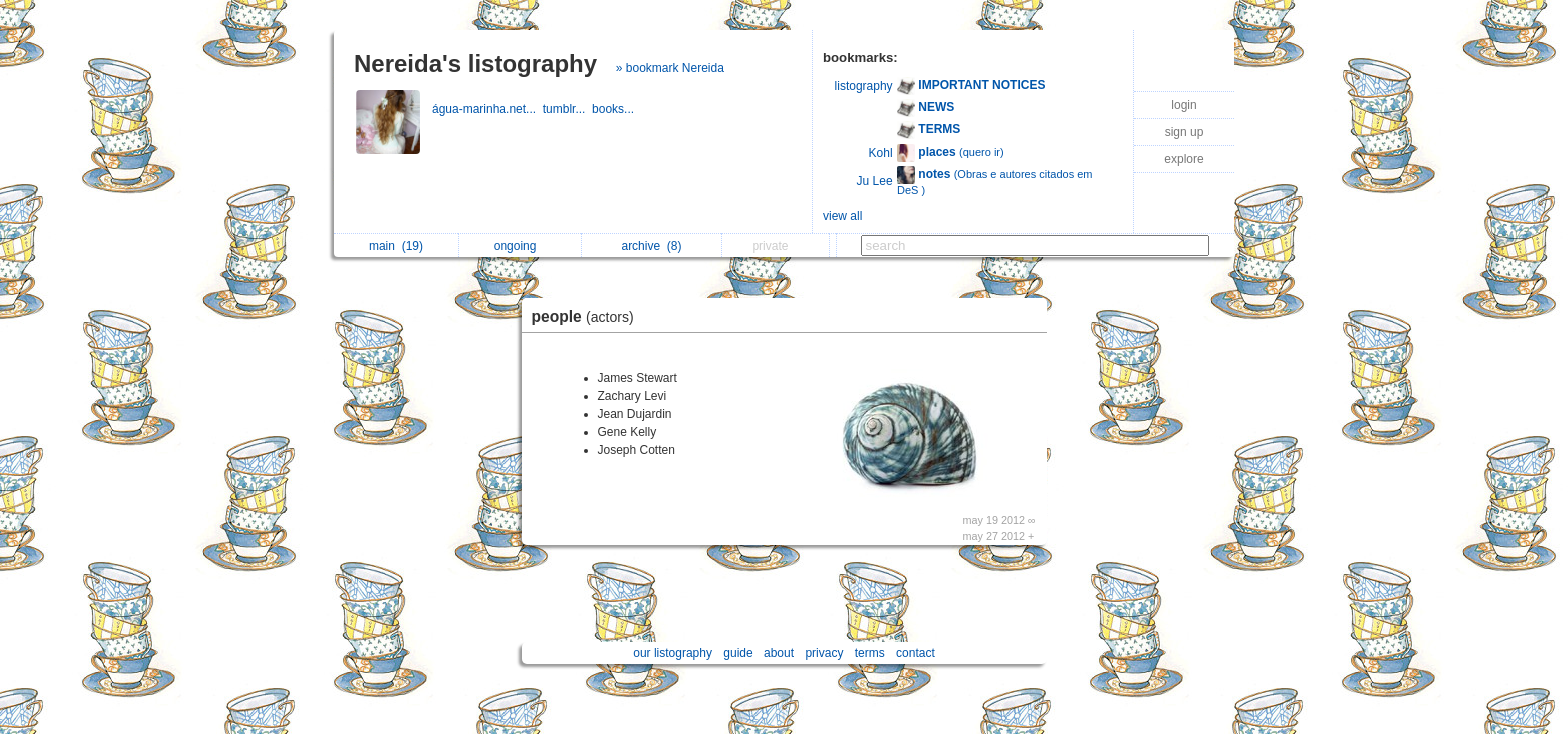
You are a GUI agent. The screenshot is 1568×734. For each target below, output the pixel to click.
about (779, 653)
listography (864, 86)
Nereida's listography (475, 63)
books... (614, 109)
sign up (1184, 132)
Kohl (881, 153)
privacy (824, 653)
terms (870, 653)
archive (651, 246)
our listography (672, 653)
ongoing (520, 246)
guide (737, 653)
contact (915, 653)
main (396, 246)
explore (1183, 159)
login (1183, 105)
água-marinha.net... (487, 109)
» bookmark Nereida (670, 68)
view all (842, 216)
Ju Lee (875, 181)
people (588, 316)
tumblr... (567, 109)
